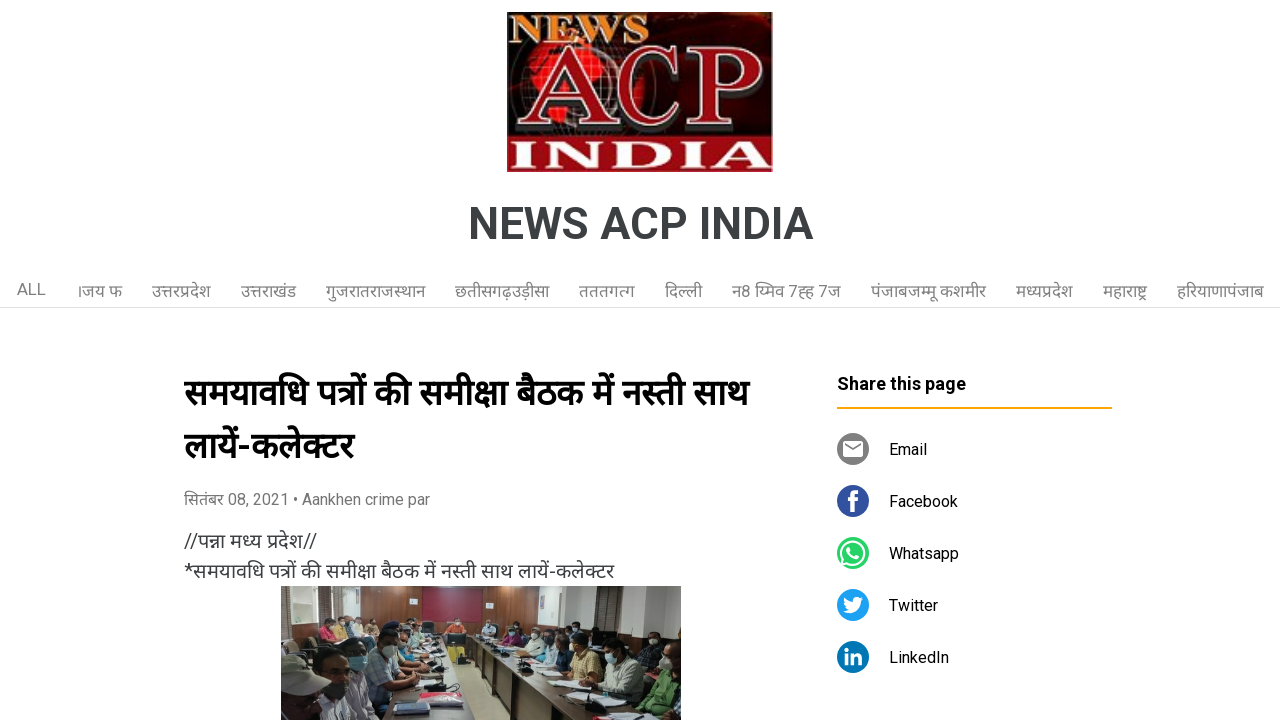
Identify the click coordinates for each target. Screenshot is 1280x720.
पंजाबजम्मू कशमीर (928, 291)
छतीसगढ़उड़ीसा (502, 291)
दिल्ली (683, 291)
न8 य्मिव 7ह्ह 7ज (786, 291)
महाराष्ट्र (1125, 291)
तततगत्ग (607, 291)
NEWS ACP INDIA (640, 224)
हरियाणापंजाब (1220, 291)
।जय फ (99, 291)
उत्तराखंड (268, 291)
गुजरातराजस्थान (375, 291)
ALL (31, 289)
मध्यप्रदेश (1044, 291)
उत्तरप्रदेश (181, 291)
